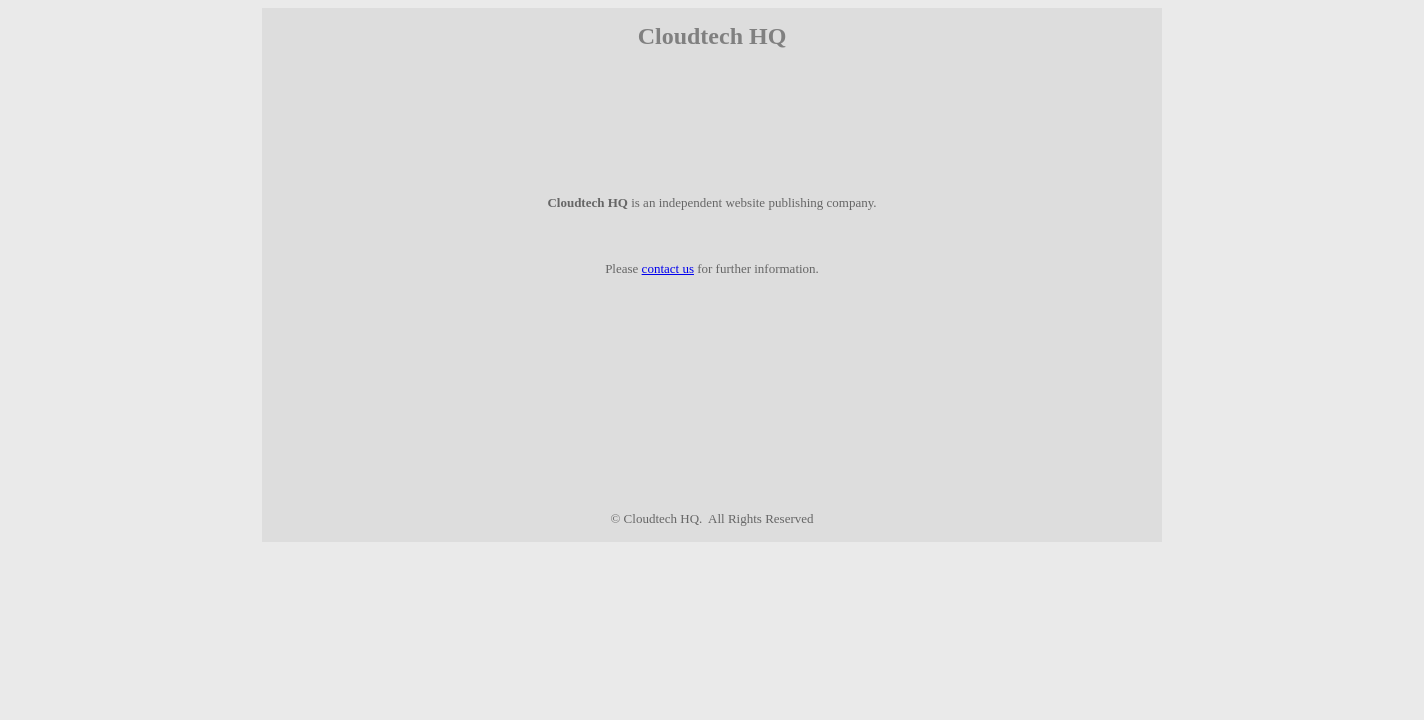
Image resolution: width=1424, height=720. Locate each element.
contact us (668, 268)
